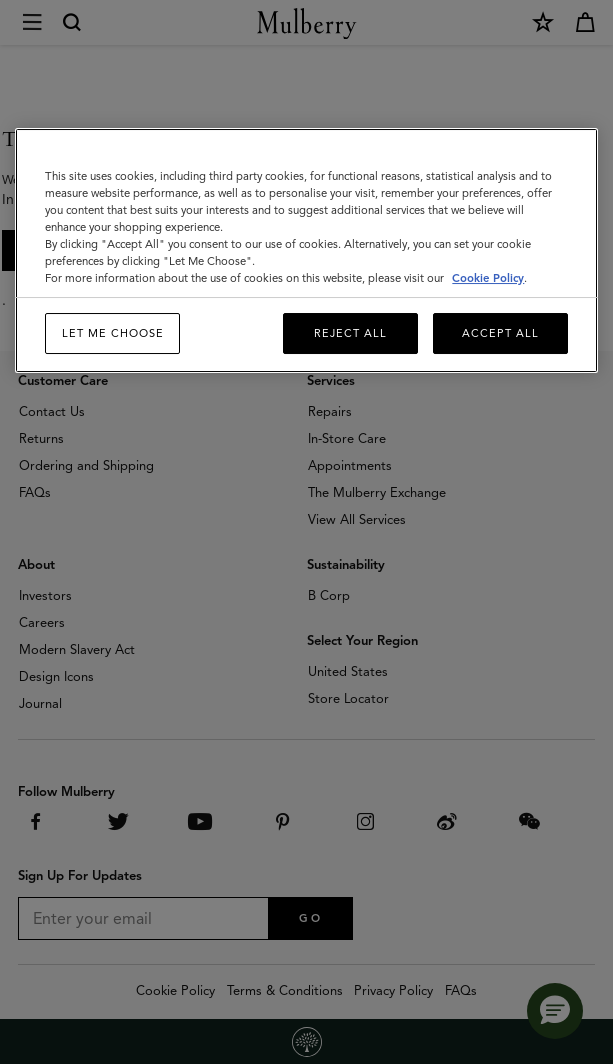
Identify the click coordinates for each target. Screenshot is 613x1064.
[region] (306, 251)
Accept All (500, 333)
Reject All (350, 333)
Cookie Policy (488, 278)
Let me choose (113, 333)
